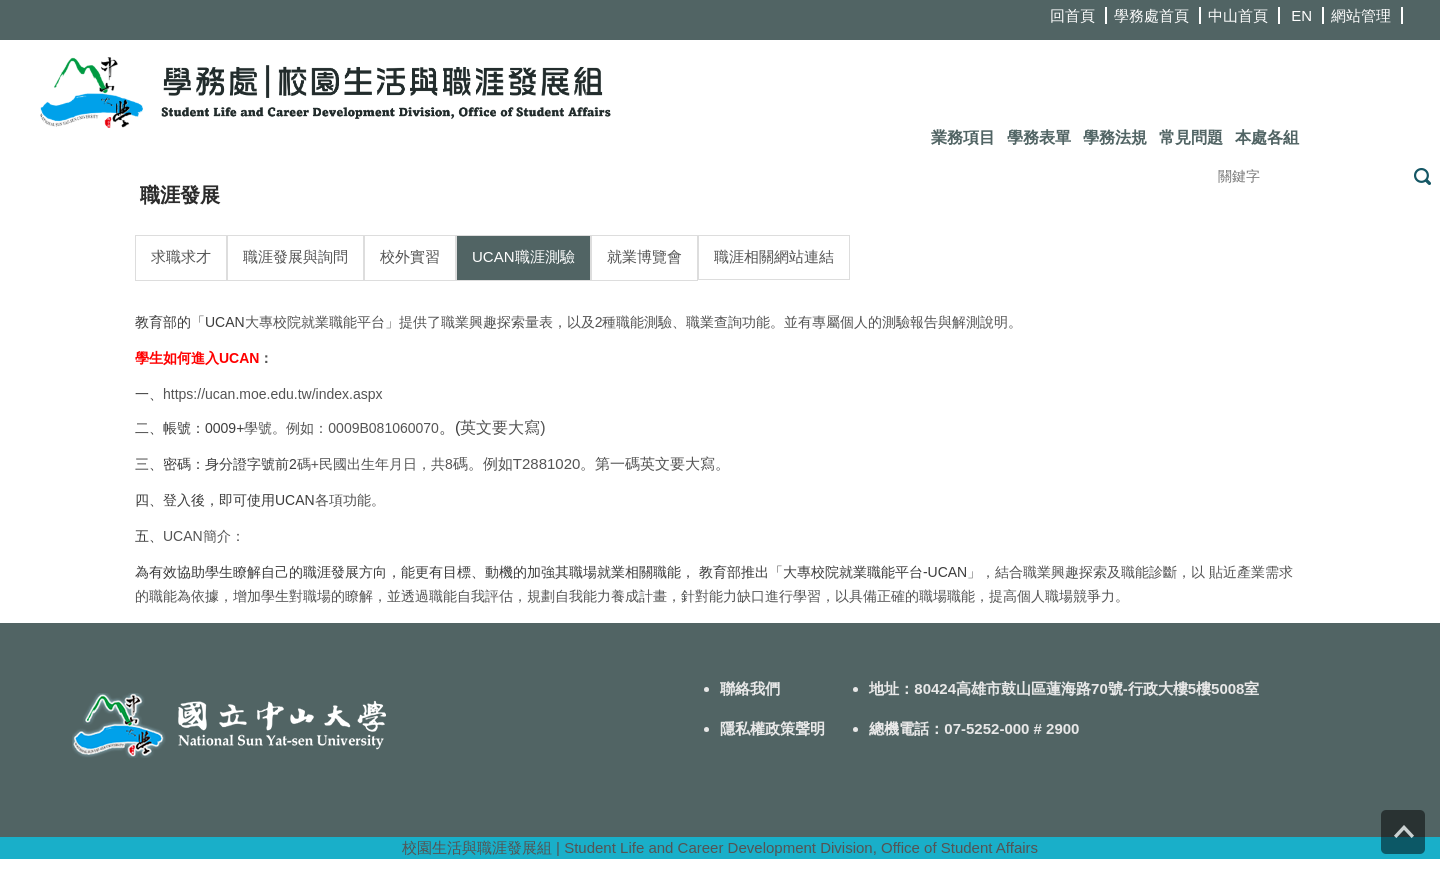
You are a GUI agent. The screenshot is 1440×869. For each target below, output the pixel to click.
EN (1301, 15)
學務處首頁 (1151, 15)
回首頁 (1072, 15)
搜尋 (1422, 176)
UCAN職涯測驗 (523, 256)
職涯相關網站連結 (774, 256)
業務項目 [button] (963, 137)
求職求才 (181, 256)
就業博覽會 (644, 256)
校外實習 (410, 256)
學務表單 (1039, 137)
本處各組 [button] (1267, 137)
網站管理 (1361, 15)
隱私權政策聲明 (772, 728)
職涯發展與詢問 (295, 256)
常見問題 (1191, 137)
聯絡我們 (750, 688)
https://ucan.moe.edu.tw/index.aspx (272, 394)
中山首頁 (1238, 15)
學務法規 (1115, 137)
